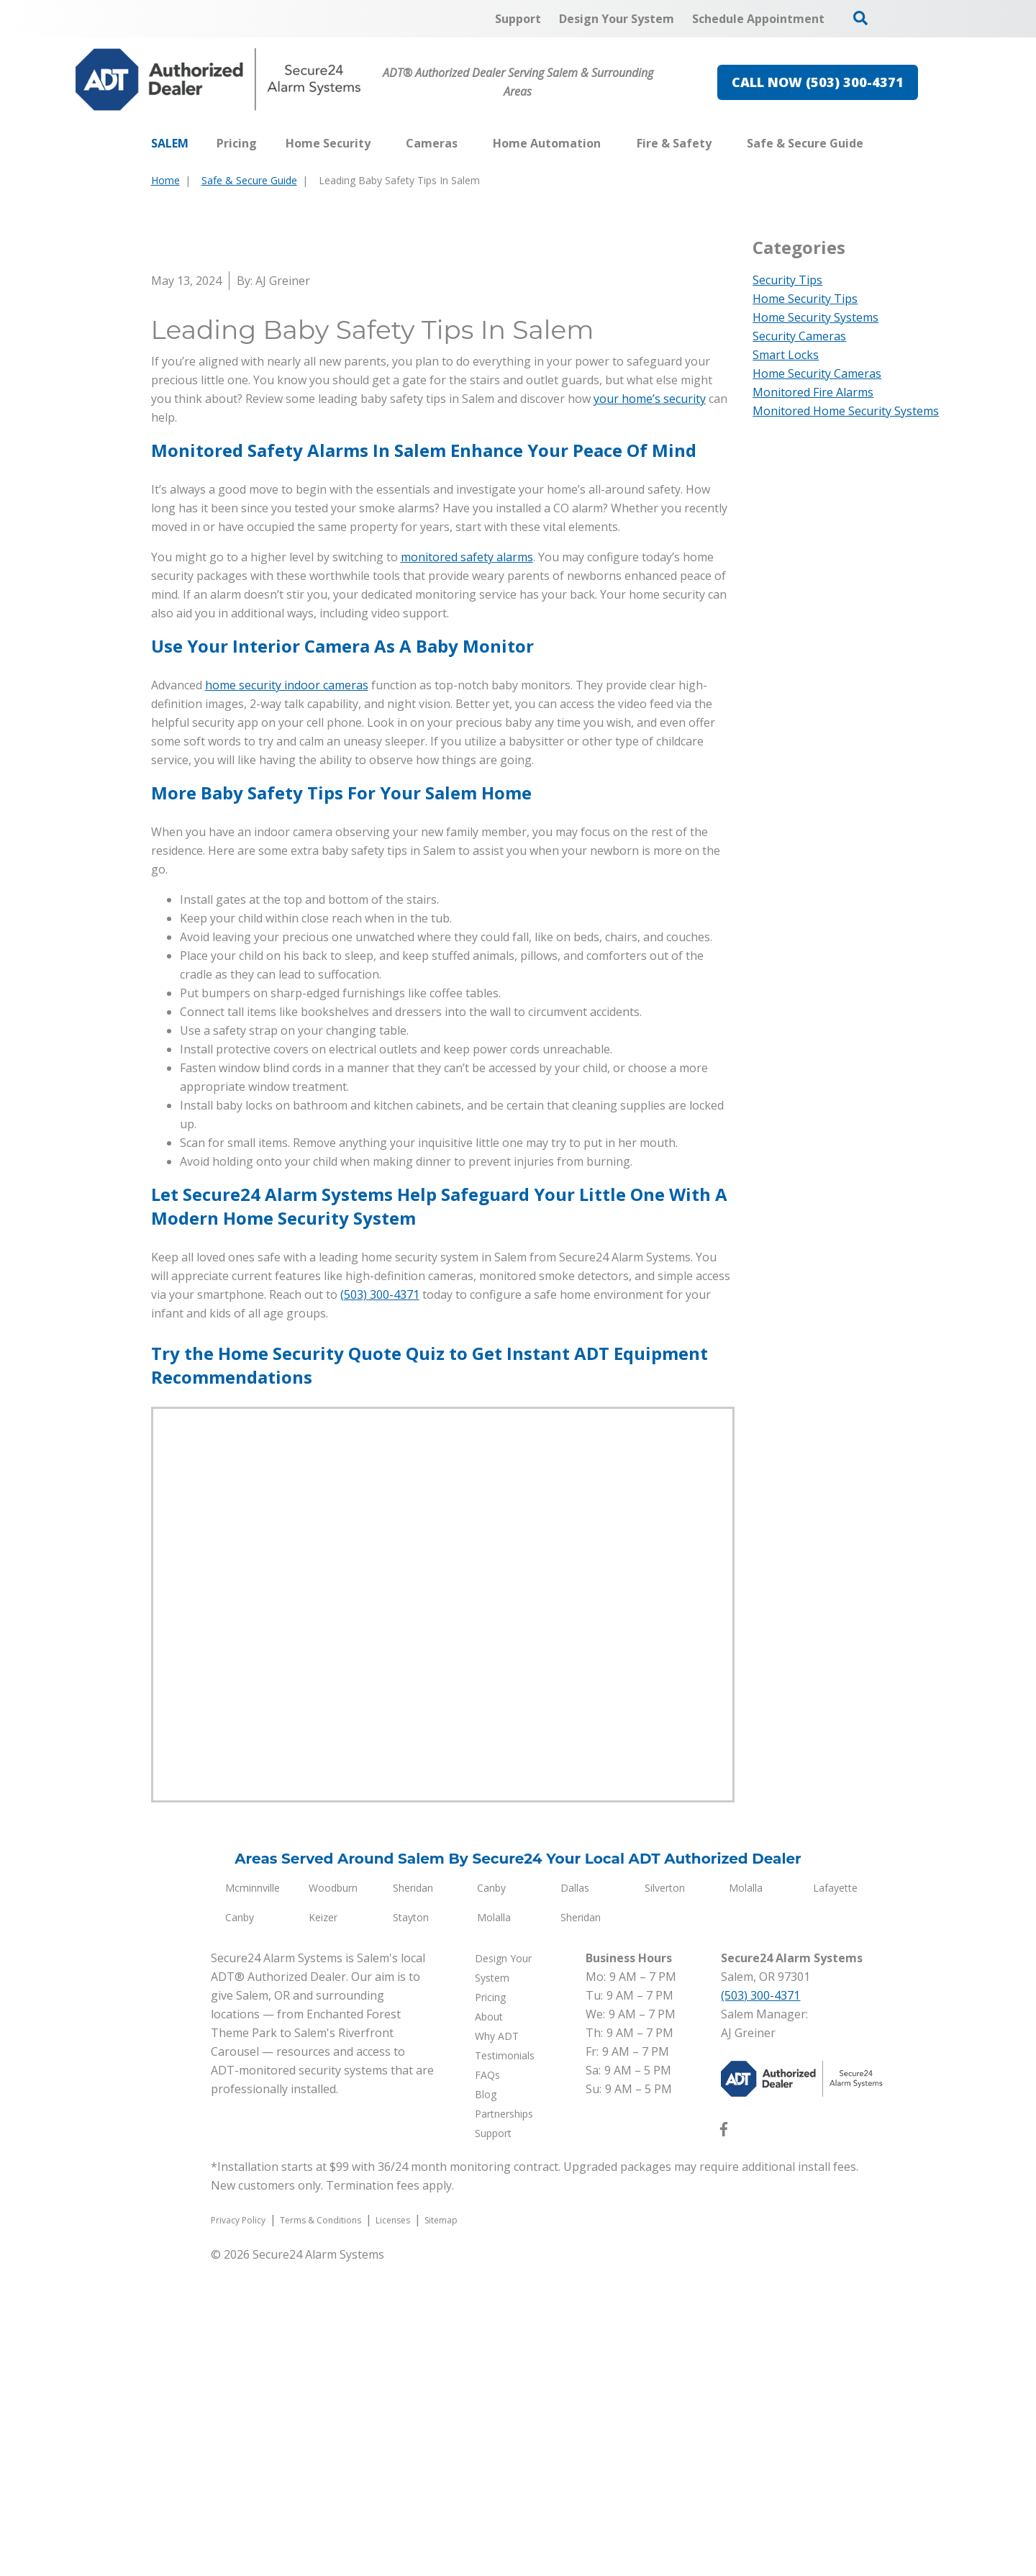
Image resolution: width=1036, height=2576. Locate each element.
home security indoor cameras (286, 997)
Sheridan (413, 2200)
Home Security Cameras (817, 373)
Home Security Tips (805, 299)
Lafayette (835, 2200)
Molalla (746, 2200)
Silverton (665, 2200)
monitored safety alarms (467, 869)
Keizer (323, 2229)
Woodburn (333, 2200)
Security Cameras (799, 336)
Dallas (574, 2200)
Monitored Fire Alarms (813, 392)
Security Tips (787, 280)
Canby (491, 2200)
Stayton (411, 2229)
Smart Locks (786, 355)
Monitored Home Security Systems (846, 411)
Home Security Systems (815, 317)
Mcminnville (252, 2200)
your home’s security (650, 711)
